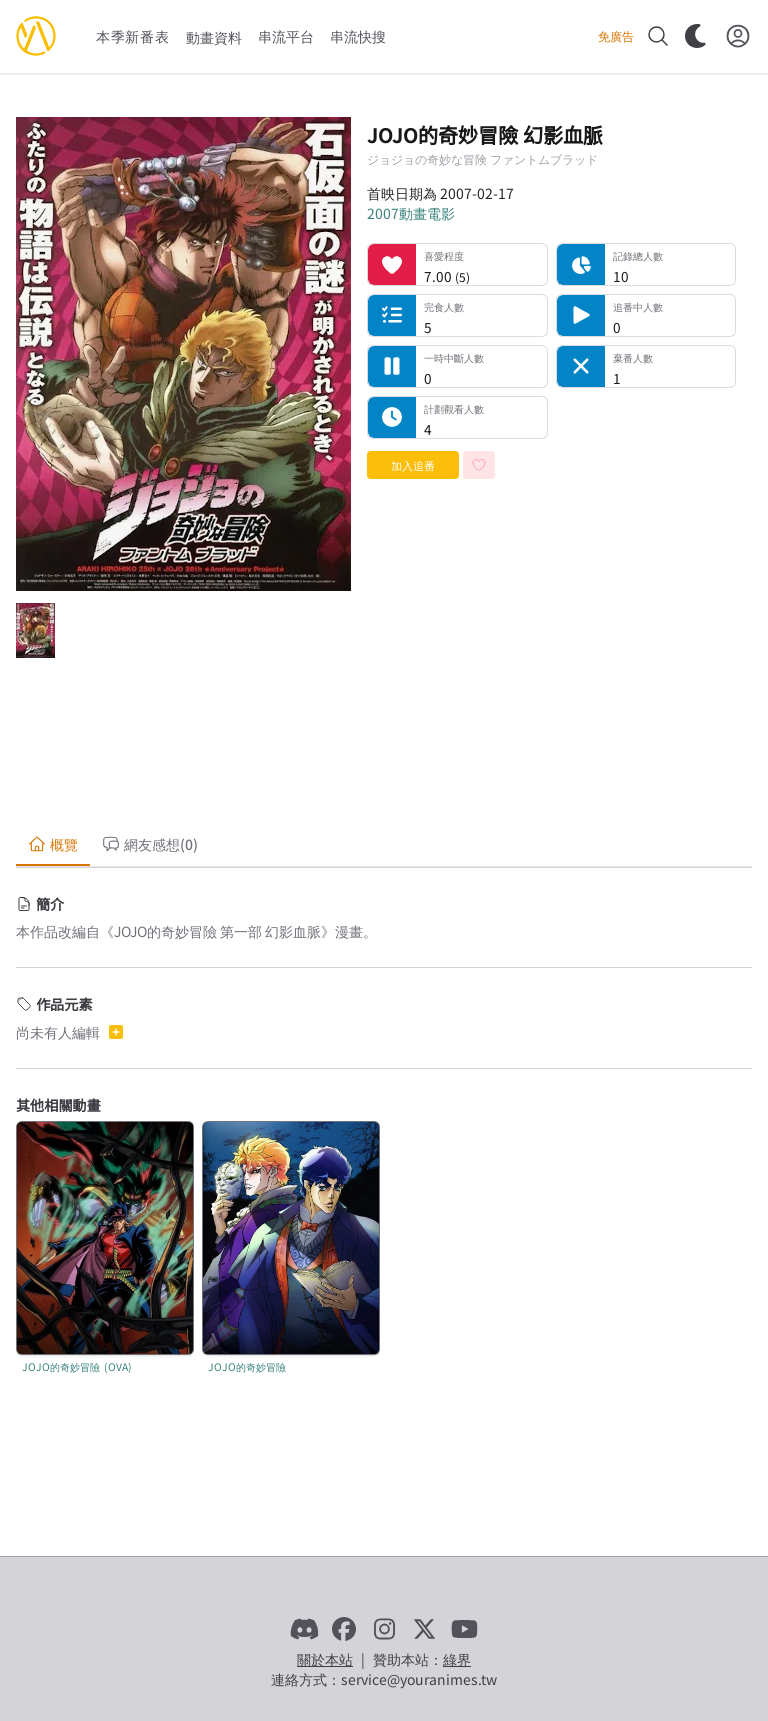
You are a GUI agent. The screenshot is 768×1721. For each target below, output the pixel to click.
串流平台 (286, 36)
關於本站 (325, 1659)
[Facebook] (344, 1629)
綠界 (457, 1659)
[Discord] (304, 1629)
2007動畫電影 (411, 213)
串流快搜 (358, 36)
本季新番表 (133, 36)
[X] (424, 1629)
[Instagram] (384, 1629)
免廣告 (616, 36)
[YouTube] (464, 1629)
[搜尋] (658, 36)
